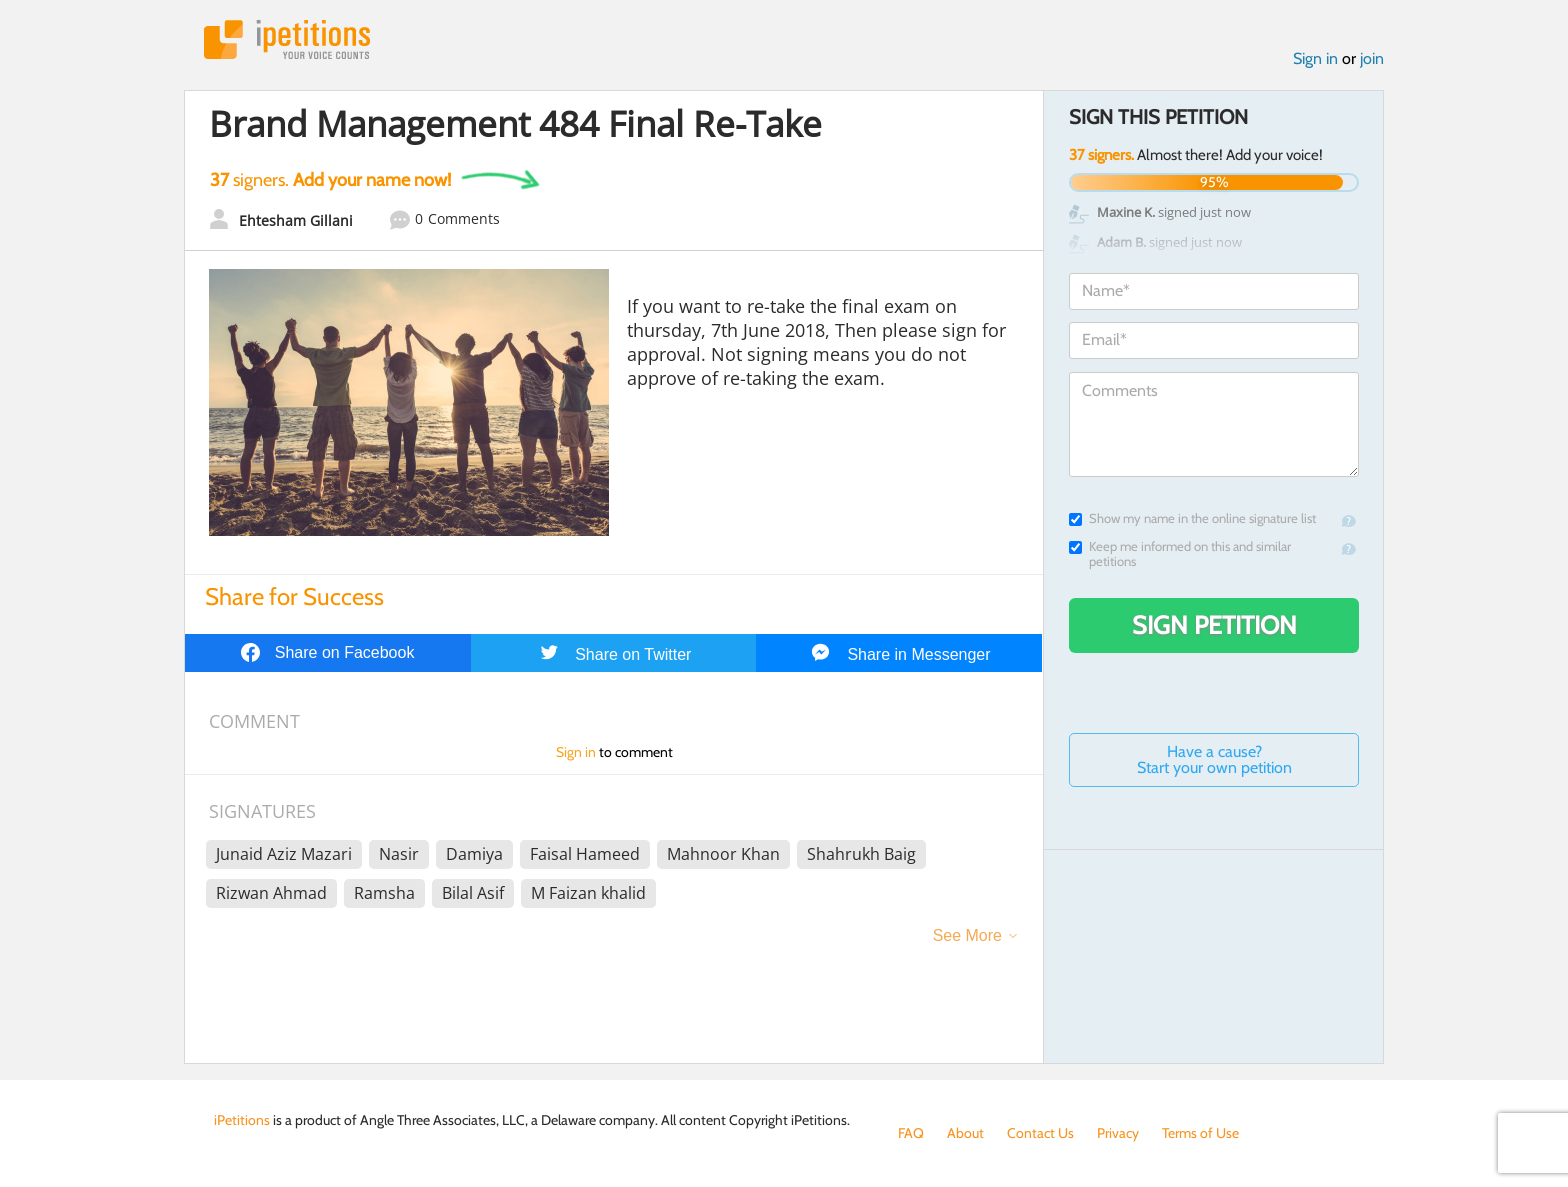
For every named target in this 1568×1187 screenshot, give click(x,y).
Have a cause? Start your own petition (1214, 759)
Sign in (1315, 58)
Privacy (1118, 1133)
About (965, 1133)
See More (967, 935)
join (1372, 58)
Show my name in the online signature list (1192, 518)
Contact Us (1040, 1133)
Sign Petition (1214, 625)
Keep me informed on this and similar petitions (1180, 554)
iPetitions (287, 39)
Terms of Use (1200, 1133)
